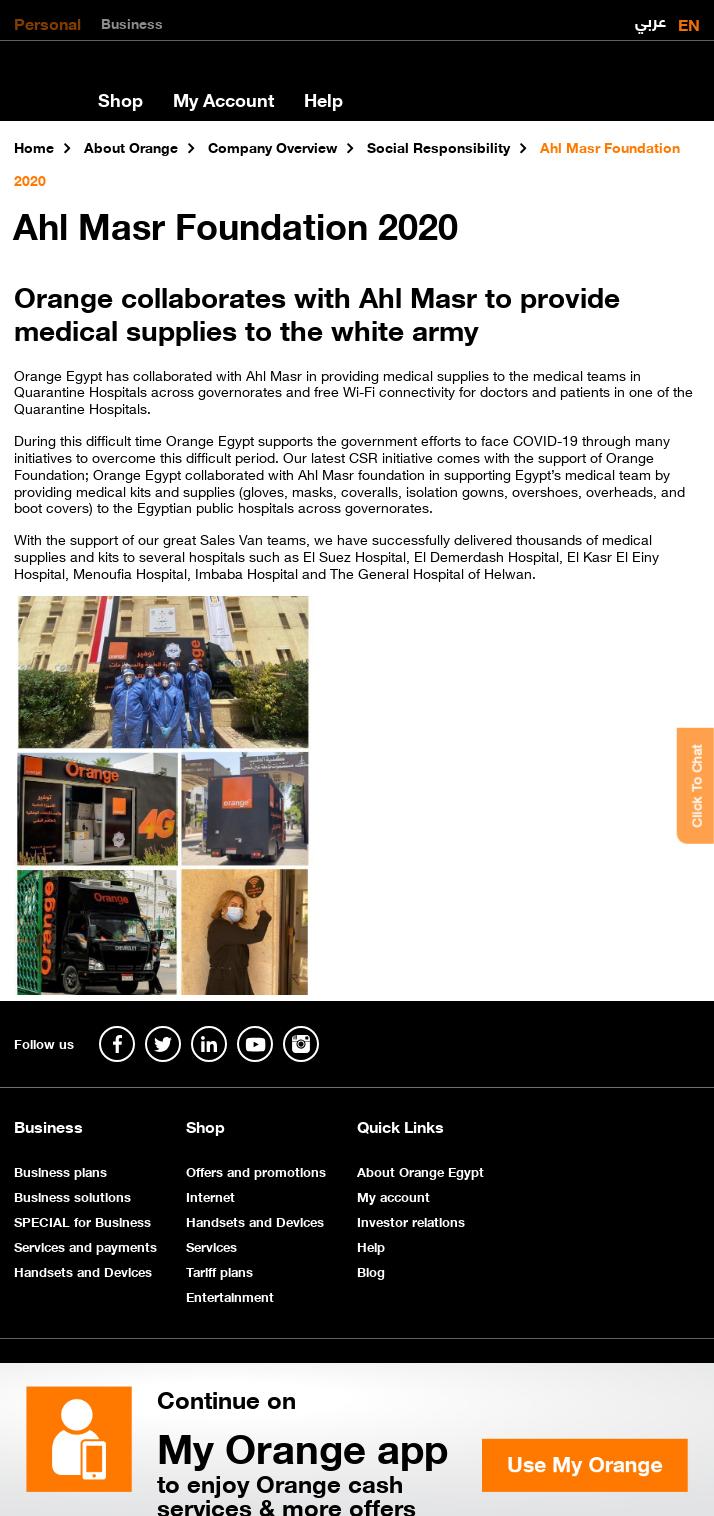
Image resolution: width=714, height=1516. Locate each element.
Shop (120, 99)
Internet (210, 1195)
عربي (650, 16)
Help (323, 99)
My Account (223, 99)
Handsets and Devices (83, 1270)
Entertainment (230, 1295)
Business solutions (72, 1195)
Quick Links (400, 1126)
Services (211, 1245)
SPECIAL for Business (82, 1220)
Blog (371, 1270)
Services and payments (85, 1245)
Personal (47, 22)
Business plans (60, 1170)
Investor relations (411, 1220)
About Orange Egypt (420, 1170)
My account (393, 1195)
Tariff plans (219, 1270)
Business (132, 22)
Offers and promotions (256, 1170)
